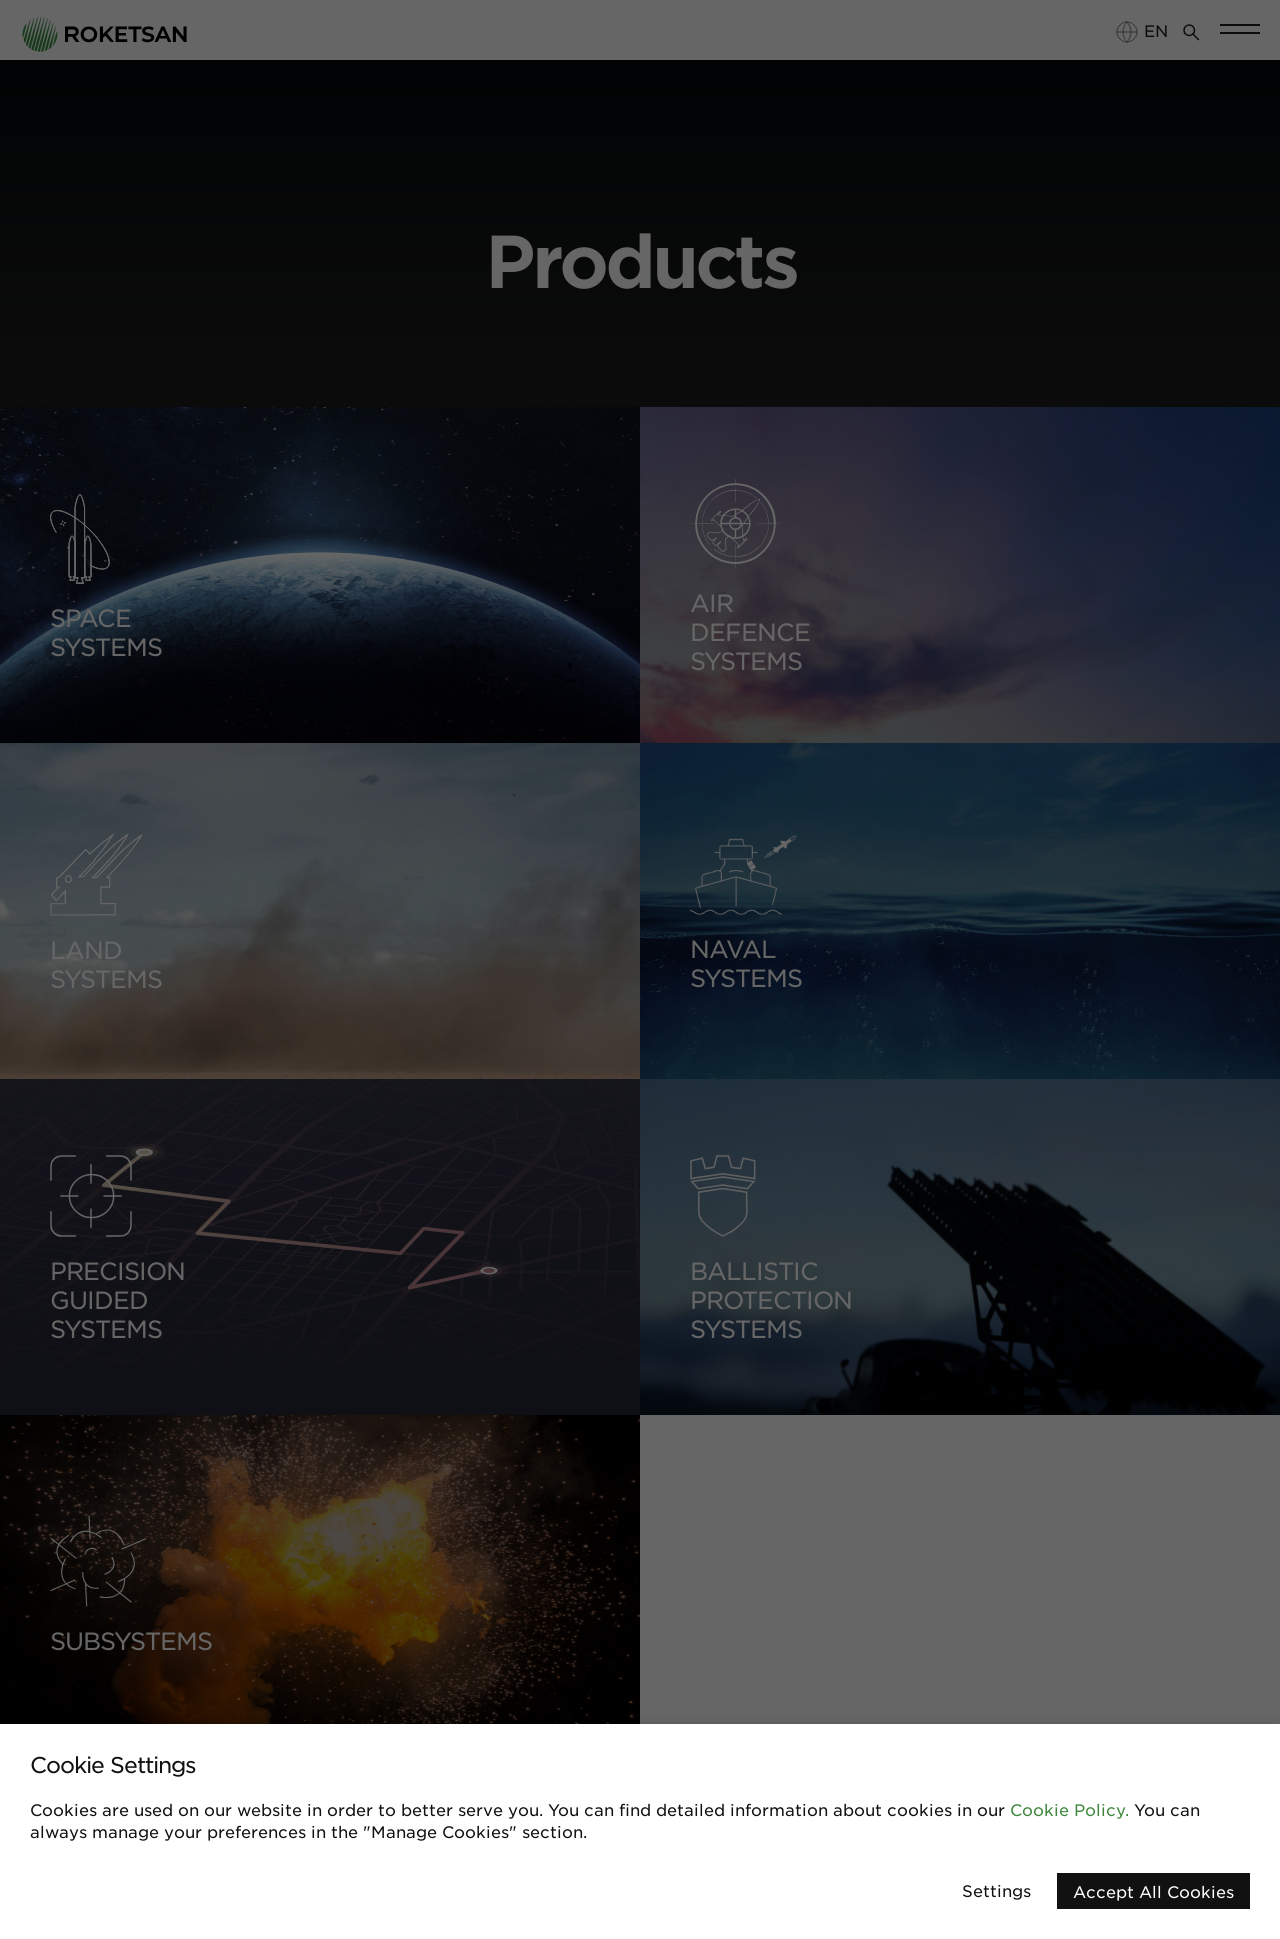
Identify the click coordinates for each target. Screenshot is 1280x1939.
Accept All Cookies (1153, 1891)
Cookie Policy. (1069, 1809)
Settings (996, 1890)
